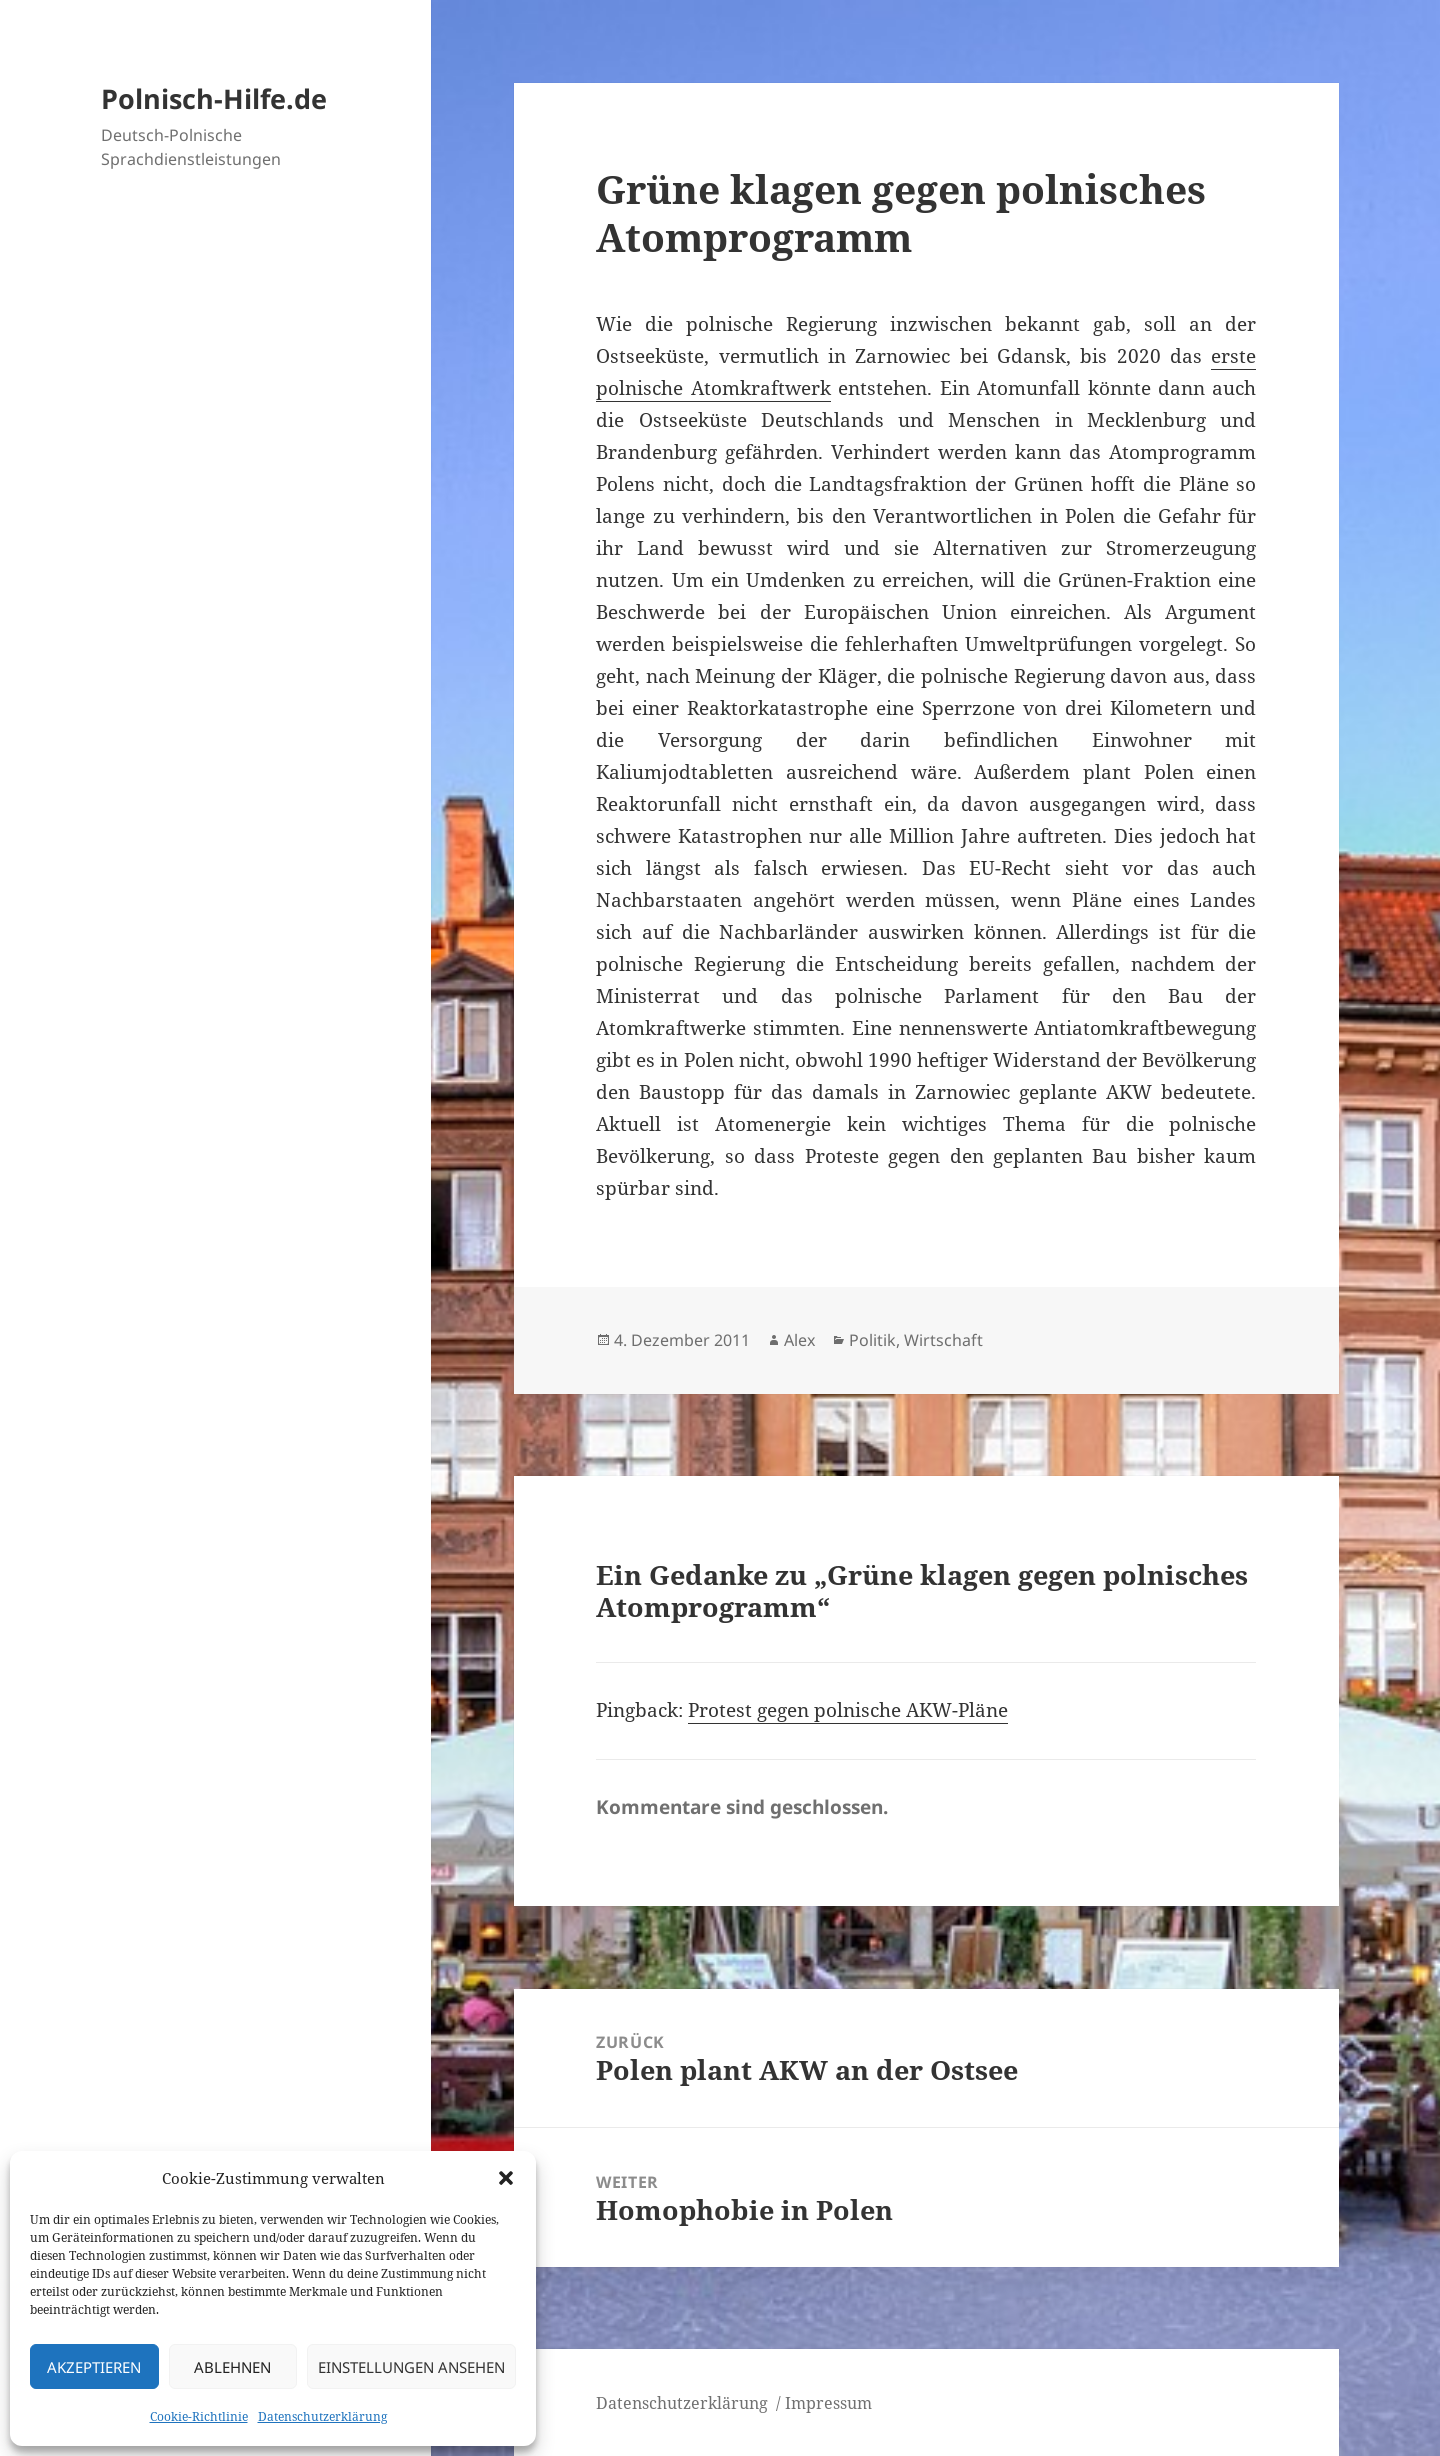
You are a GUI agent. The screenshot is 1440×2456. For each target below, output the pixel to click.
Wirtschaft (943, 1340)
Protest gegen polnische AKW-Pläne (848, 1710)
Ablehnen (232, 2367)
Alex (799, 1340)
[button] (506, 2178)
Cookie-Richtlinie (199, 2416)
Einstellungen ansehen (411, 2367)
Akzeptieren (94, 2367)
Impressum (828, 2403)
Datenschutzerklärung (322, 2416)
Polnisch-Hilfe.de (214, 98)
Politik (872, 1340)
